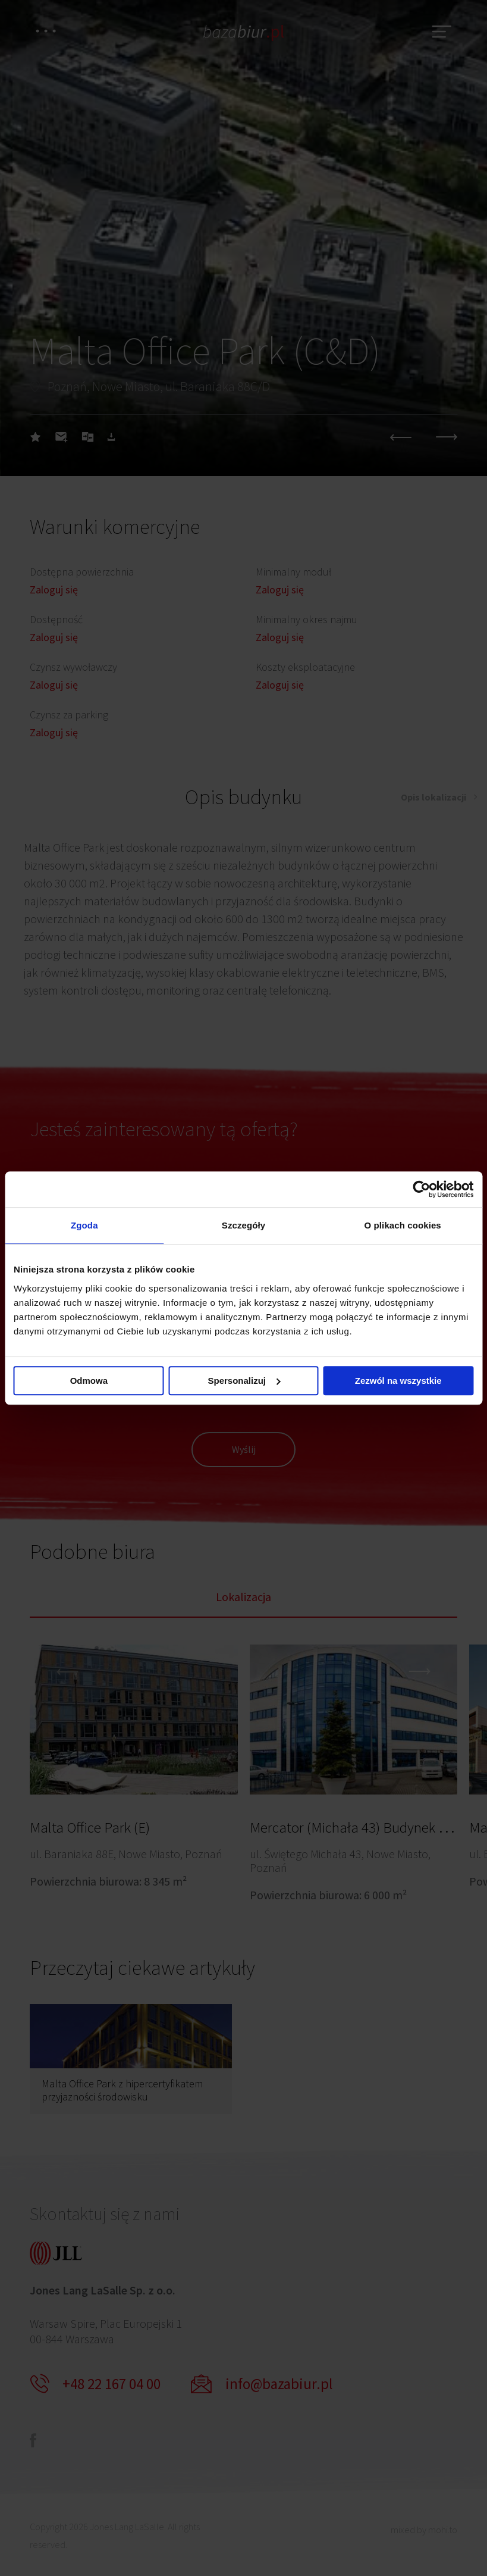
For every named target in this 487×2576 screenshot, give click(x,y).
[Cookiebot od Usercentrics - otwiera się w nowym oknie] (421, 1189)
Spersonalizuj (244, 1380)
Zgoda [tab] (84, 1225)
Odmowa (89, 1380)
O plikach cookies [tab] (403, 1225)
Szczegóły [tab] (243, 1225)
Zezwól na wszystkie (398, 1380)
